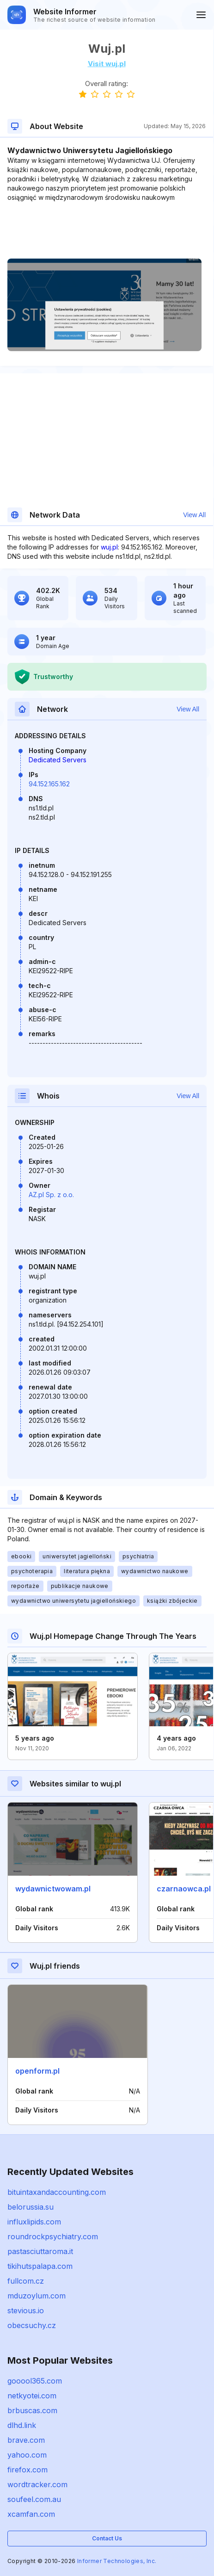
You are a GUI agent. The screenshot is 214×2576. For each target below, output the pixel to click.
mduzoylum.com (36, 2295)
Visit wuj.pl (107, 63)
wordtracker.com (37, 2484)
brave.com (26, 2440)
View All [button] (194, 515)
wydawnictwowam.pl (53, 1888)
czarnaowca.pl (184, 1888)
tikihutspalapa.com (40, 2266)
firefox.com (27, 2469)
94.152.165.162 (49, 784)
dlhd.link (21, 2425)
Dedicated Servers (57, 760)
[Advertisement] (106, 230)
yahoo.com (27, 2454)
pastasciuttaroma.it (40, 2251)
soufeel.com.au (34, 2499)
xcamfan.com (31, 2514)
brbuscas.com (32, 2410)
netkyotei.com (31, 2395)
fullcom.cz (25, 2281)
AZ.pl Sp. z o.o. (51, 1194)
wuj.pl (109, 547)
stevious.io (25, 2310)
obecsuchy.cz (31, 2325)
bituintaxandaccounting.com (56, 2192)
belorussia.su (30, 2207)
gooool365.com (34, 2380)
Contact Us (107, 2538)
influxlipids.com (34, 2221)
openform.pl (37, 2071)
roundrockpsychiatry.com (52, 2236)
